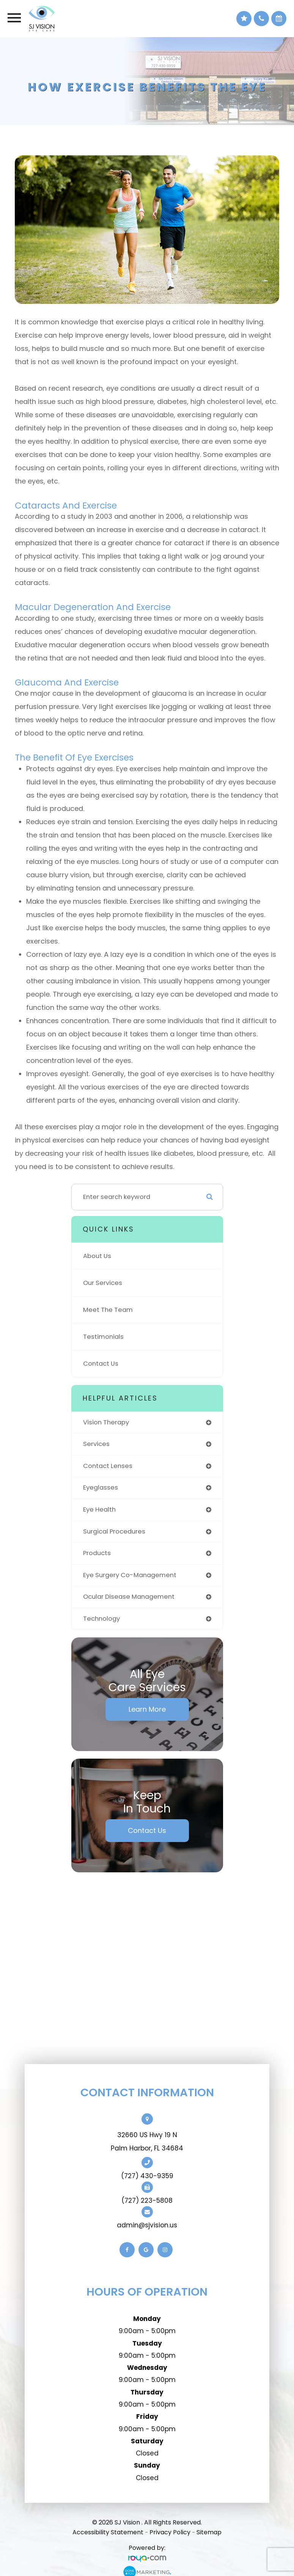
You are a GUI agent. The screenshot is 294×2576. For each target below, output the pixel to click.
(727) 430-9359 (147, 2176)
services (96, 1444)
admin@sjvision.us (147, 2225)
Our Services (102, 1283)
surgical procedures (114, 1531)
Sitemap (209, 2532)
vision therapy (106, 1422)
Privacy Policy (169, 2532)
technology (101, 1618)
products (97, 1553)
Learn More (147, 1709)
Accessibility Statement (107, 2532)
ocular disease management (129, 1596)
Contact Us (100, 1363)
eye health (99, 1509)
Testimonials (103, 1336)
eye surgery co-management (129, 1575)
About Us (97, 1256)
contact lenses (107, 1466)
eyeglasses (100, 1487)
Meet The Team (108, 1309)
